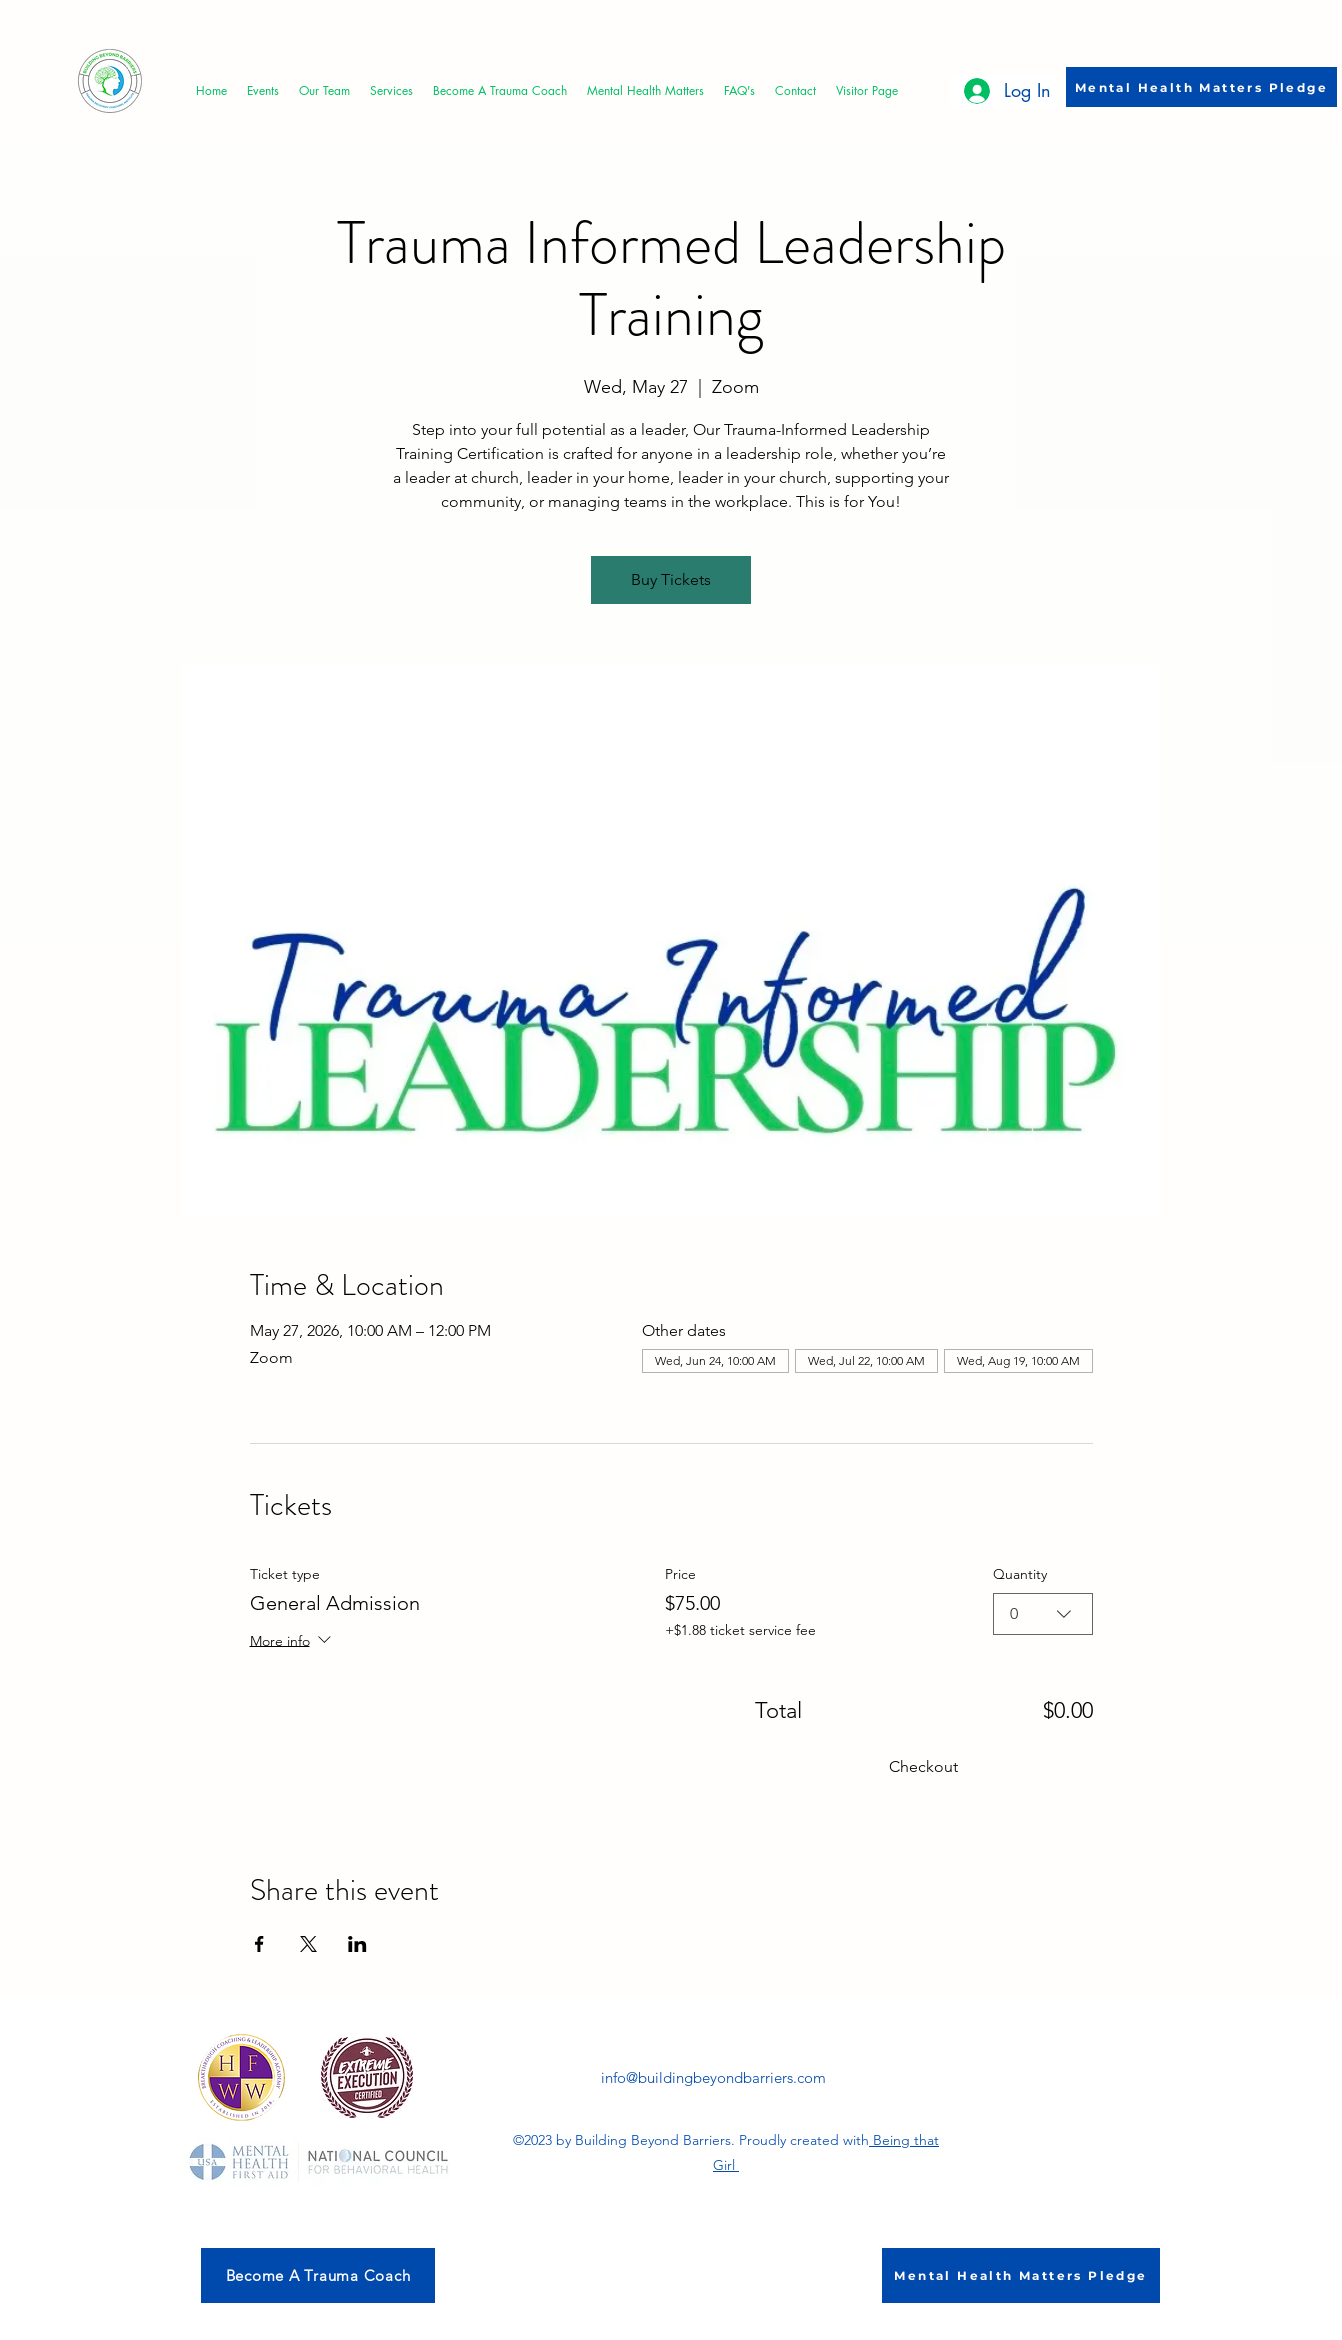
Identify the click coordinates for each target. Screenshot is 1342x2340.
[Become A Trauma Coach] (318, 2275)
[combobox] (1043, 1614)
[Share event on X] (308, 1944)
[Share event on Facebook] (259, 1944)
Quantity (1020, 1574)
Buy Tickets (671, 579)
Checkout (923, 1766)
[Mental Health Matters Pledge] (1201, 87)
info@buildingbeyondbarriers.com (713, 2077)
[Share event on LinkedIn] (357, 1944)
